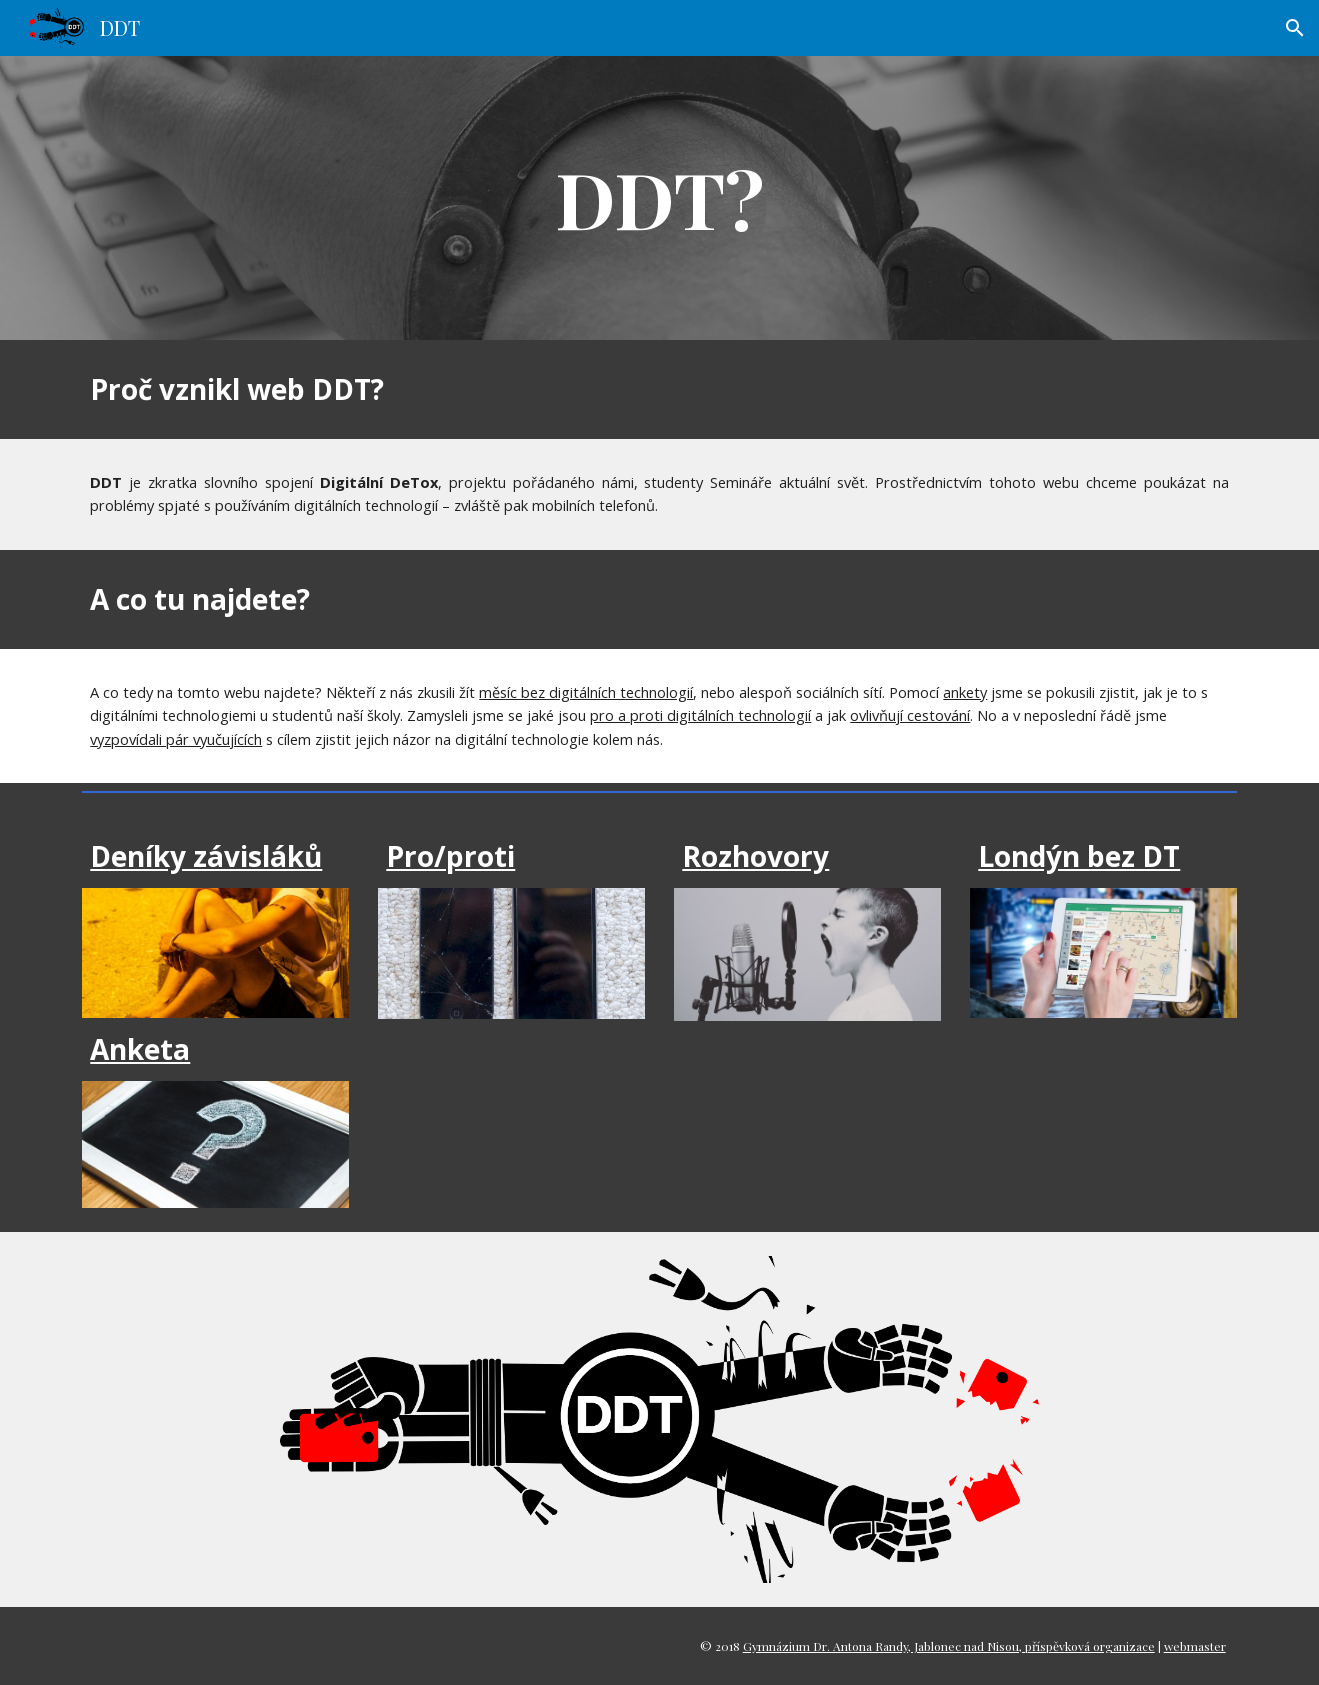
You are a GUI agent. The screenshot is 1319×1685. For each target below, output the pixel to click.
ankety (965, 692)
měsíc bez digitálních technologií (586, 692)
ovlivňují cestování (910, 715)
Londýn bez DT (1079, 856)
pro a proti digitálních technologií (700, 715)
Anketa (140, 1049)
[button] (1295, 28)
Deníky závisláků (206, 856)
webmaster (1195, 1646)
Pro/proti (450, 856)
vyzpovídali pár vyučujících (176, 739)
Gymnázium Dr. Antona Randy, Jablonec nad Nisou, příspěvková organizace (949, 1646)
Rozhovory (755, 856)
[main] (660, 198)
